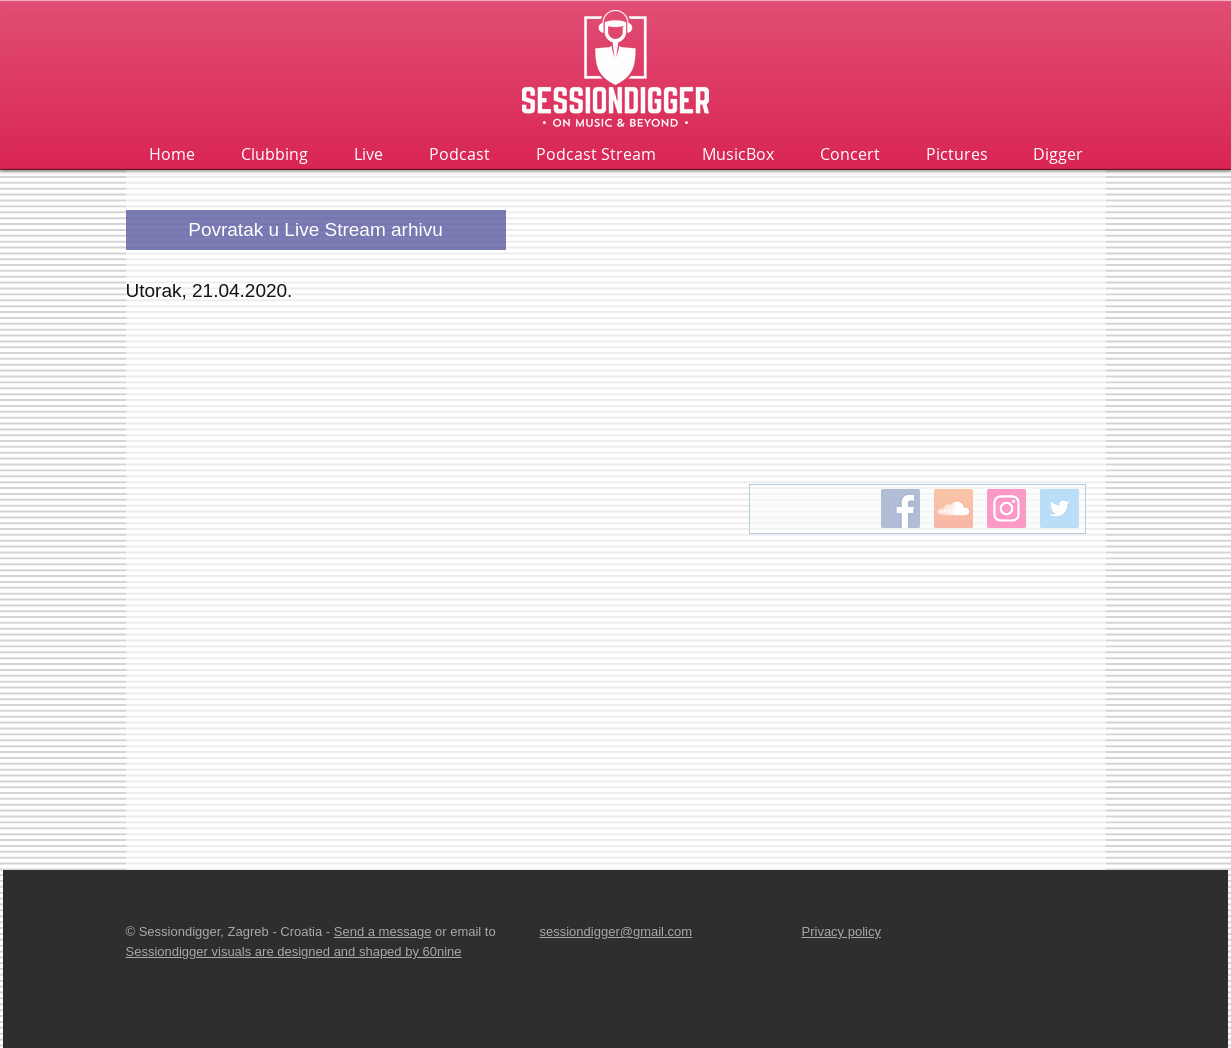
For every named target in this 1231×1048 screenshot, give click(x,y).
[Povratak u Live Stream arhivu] (316, 230)
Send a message (383, 931)
